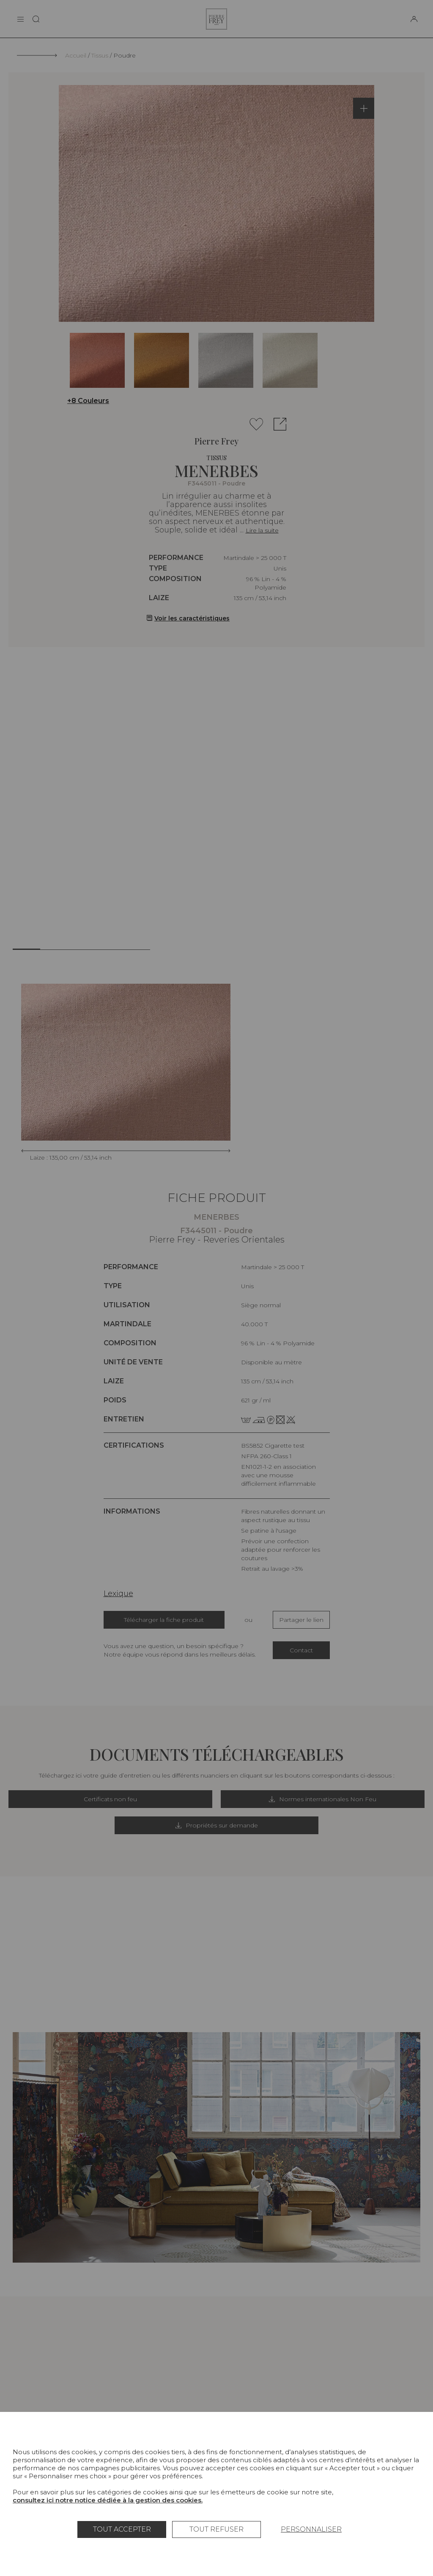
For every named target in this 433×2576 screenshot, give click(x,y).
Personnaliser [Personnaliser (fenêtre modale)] (311, 2529)
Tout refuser (216, 2529)
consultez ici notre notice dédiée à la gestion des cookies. (108, 2500)
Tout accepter (122, 2529)
